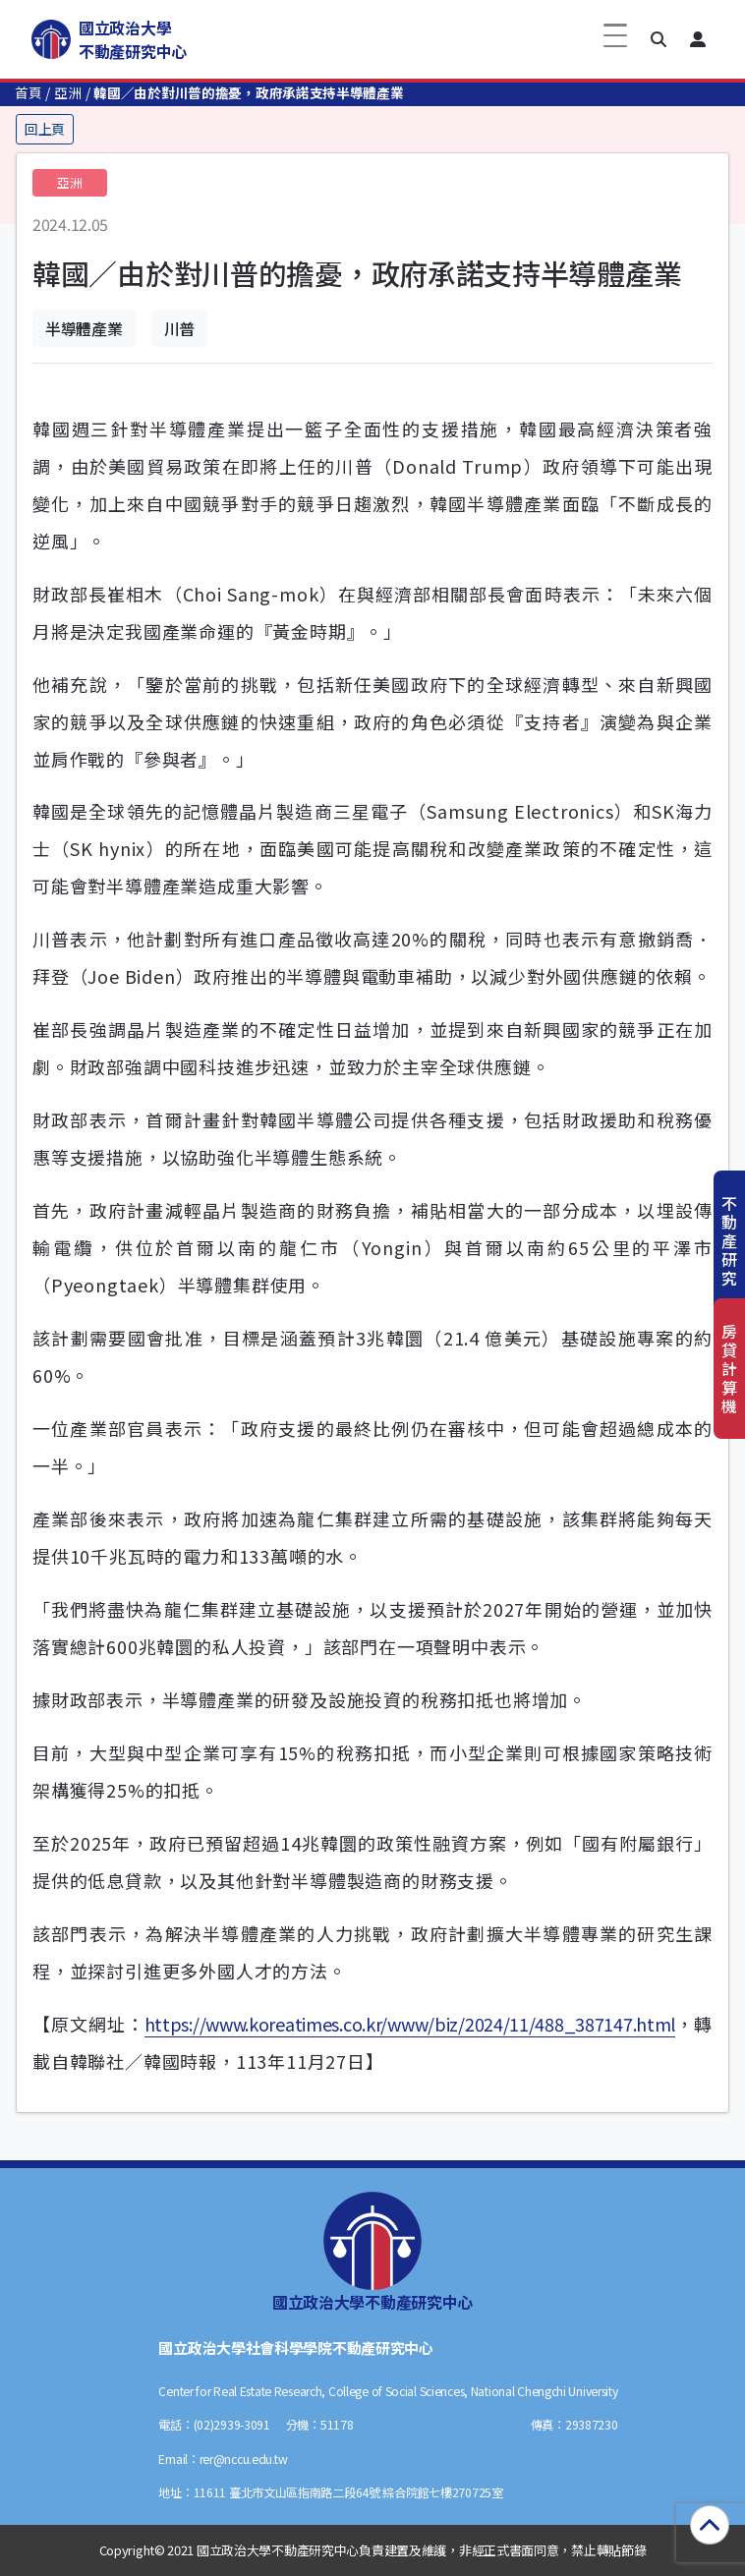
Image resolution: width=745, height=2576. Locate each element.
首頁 (28, 92)
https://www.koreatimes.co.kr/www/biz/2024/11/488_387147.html (410, 2023)
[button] (658, 39)
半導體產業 (84, 328)
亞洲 (67, 92)
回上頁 (45, 129)
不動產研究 (729, 1240)
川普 (179, 328)
